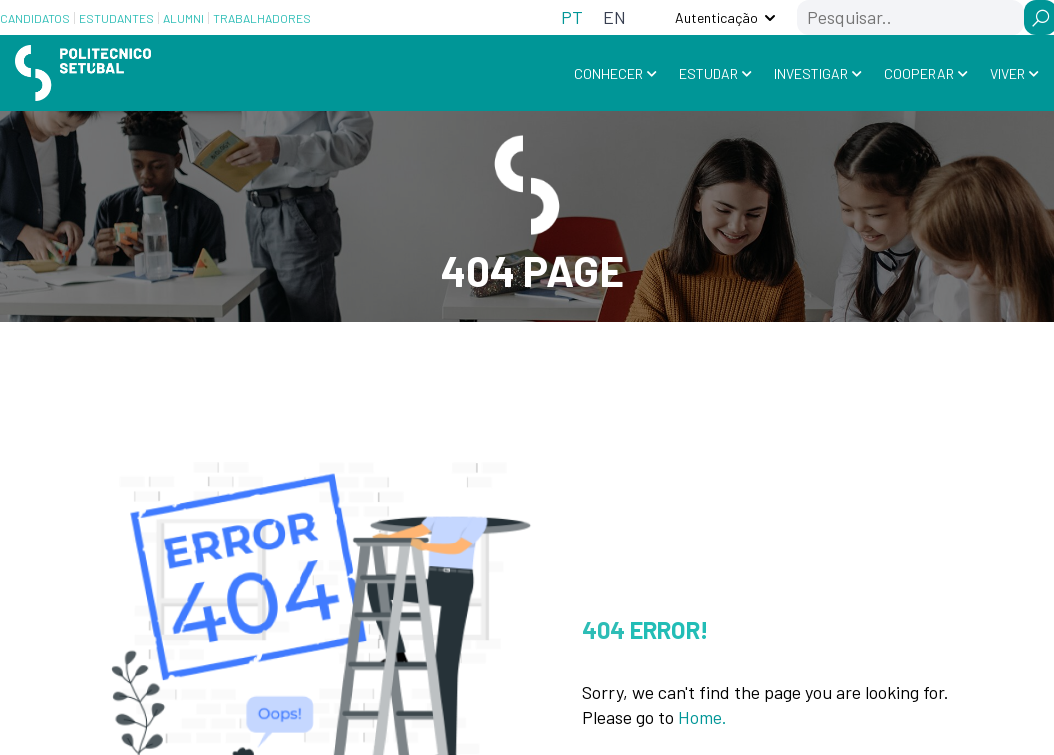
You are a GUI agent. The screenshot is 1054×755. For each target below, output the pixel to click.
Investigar (811, 72)
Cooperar (919, 72)
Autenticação (716, 17)
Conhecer (608, 72)
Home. (702, 716)
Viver (1007, 72)
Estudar (708, 72)
